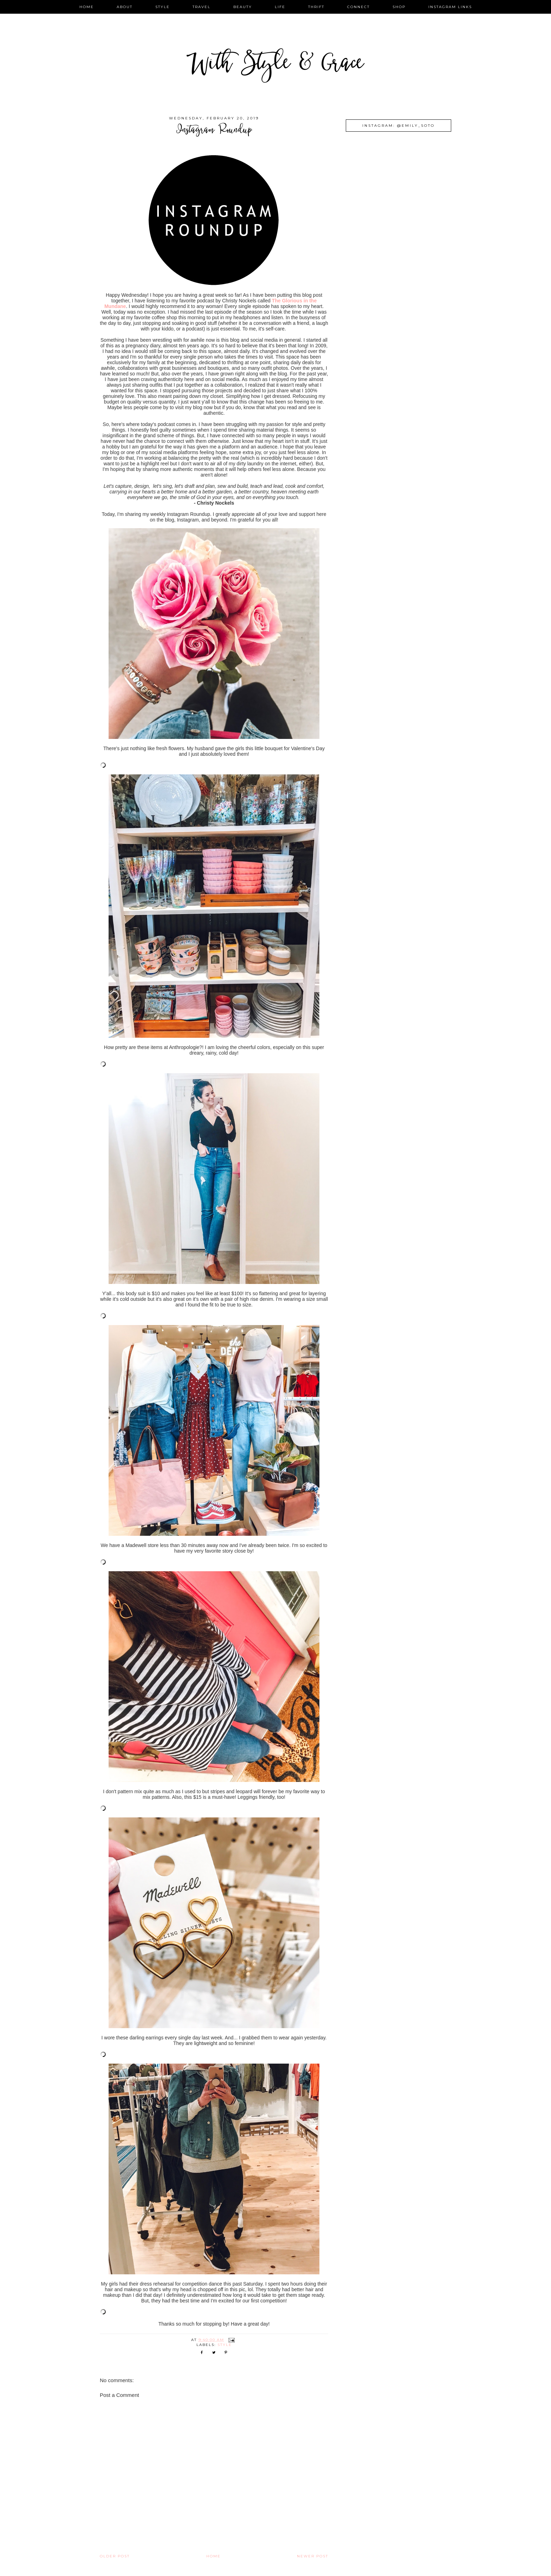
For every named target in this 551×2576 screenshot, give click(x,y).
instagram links (450, 7)
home (86, 7)
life (280, 7)
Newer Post (312, 2556)
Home (213, 2556)
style (162, 7)
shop (399, 7)
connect (358, 7)
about (124, 7)
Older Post (115, 2556)
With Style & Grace (275, 65)
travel (201, 7)
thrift (316, 7)
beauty (242, 7)
